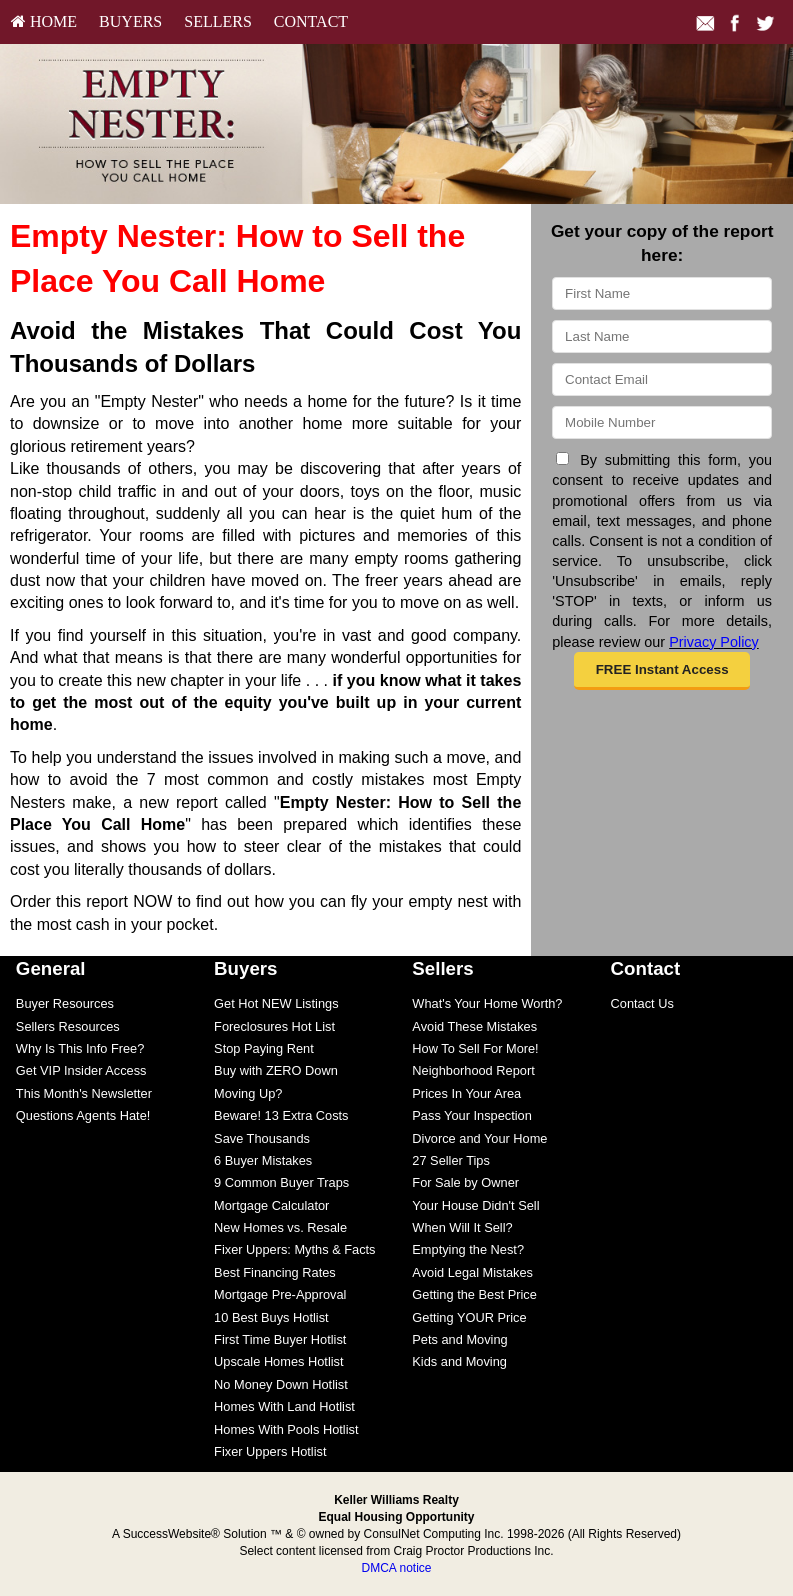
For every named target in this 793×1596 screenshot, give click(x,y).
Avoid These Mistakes (474, 1026)
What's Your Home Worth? (487, 1003)
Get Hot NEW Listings (276, 1003)
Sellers (218, 21)
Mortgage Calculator (271, 1205)
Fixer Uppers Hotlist (270, 1451)
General (51, 968)
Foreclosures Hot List (274, 1026)
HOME (44, 21)
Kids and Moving (459, 1361)
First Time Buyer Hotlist (280, 1339)
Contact (311, 21)
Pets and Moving (459, 1339)
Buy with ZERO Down (276, 1070)
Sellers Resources (68, 1026)
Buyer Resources (65, 1003)
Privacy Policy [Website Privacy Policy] (714, 642)
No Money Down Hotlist (281, 1384)
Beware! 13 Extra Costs (281, 1115)
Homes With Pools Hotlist (286, 1429)
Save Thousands (262, 1138)
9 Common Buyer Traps (281, 1182)
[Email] (662, 379)
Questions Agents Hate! (83, 1115)
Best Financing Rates (275, 1272)
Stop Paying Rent (264, 1048)
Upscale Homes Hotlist (278, 1361)
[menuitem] (44, 22)
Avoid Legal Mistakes (472, 1272)
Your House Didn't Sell (475, 1205)
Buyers (130, 21)
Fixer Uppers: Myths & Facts (294, 1249)
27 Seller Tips (451, 1160)
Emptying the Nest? (468, 1249)
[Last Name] (662, 336)
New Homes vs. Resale (280, 1227)
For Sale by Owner (465, 1182)
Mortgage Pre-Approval (280, 1294)
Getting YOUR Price (469, 1317)
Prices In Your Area (466, 1093)
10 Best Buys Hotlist (271, 1317)
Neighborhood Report (473, 1070)
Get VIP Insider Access (81, 1070)
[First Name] (662, 293)
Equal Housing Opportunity (397, 1517)
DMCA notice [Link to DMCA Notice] (396, 1568)
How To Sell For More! (475, 1048)
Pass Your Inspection (472, 1115)
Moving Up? (248, 1093)
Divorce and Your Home (479, 1138)
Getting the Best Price (474, 1294)
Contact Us (642, 1003)
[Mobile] (662, 422)
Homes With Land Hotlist (284, 1406)
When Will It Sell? (462, 1227)
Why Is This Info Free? (80, 1048)
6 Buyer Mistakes (263, 1160)
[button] (662, 671)
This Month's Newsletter (84, 1093)
